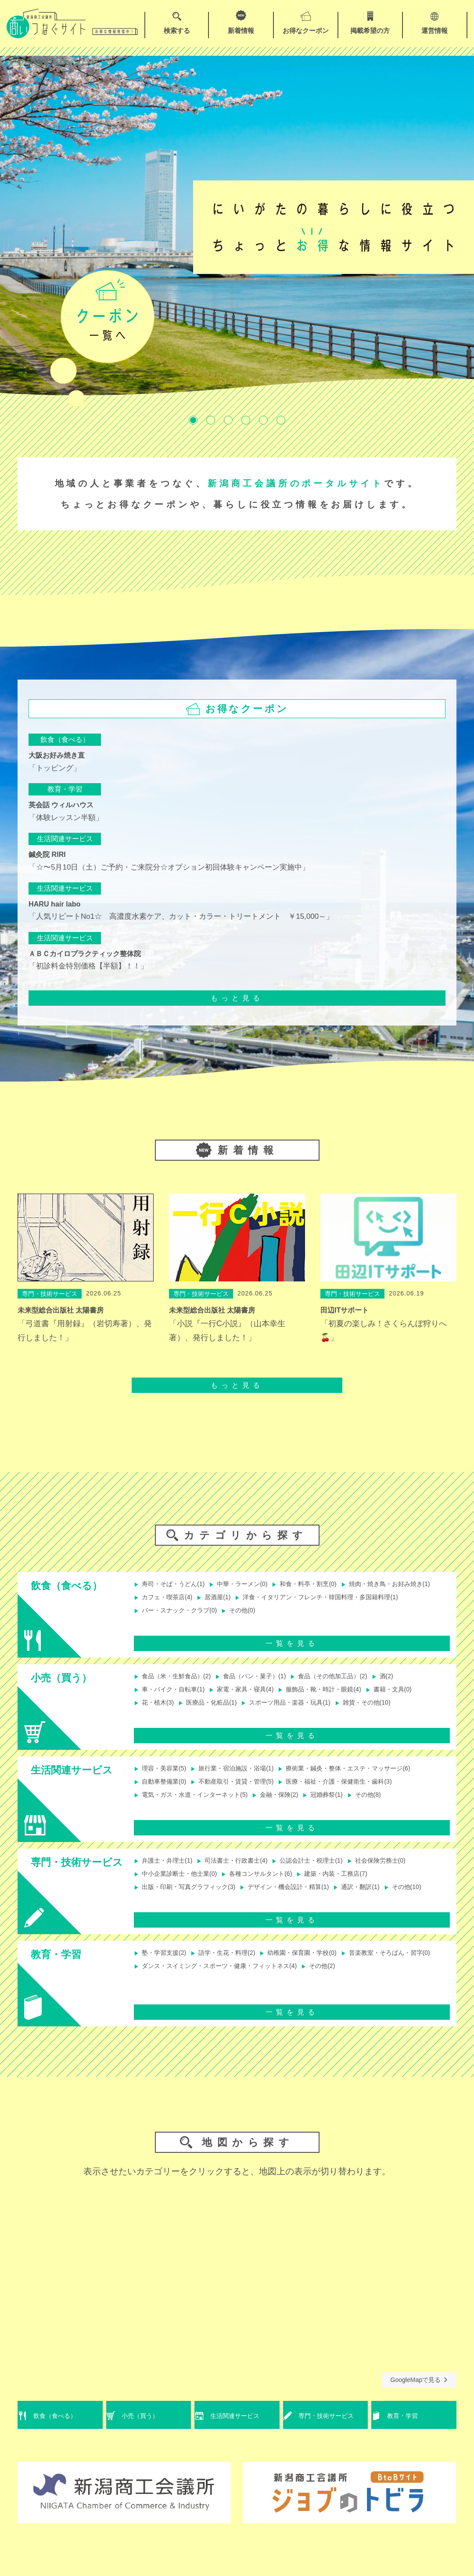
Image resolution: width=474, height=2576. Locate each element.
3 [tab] (228, 420)
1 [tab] (193, 420)
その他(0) (153, 1628)
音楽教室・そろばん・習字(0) (184, 1982)
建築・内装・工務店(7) (356, 1883)
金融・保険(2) (293, 1805)
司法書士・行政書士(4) (244, 1868)
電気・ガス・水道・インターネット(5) (198, 1805)
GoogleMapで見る (419, 2394)
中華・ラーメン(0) (251, 1584)
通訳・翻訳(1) (384, 1897)
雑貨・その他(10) (389, 1713)
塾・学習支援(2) (163, 1968)
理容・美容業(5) (163, 1776)
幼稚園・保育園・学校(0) (317, 1968)
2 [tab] (211, 420)
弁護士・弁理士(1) (167, 1868)
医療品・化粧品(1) (216, 1713)
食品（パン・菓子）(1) (265, 1684)
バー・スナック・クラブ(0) (370, 1613)
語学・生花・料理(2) (233, 1968)
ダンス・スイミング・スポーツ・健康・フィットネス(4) (331, 1982)
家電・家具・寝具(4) (254, 1698)
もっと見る (237, 998)
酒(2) (412, 1684)
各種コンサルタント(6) (272, 1883)
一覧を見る (292, 1651)
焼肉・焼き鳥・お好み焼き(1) (184, 1599)
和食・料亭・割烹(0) (324, 1584)
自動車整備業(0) (163, 1791)
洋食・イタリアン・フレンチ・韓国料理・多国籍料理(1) (226, 1613)
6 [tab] (281, 420)
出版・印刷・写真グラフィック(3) (191, 1897)
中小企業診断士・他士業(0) (181, 1883)
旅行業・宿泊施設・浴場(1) (244, 1776)
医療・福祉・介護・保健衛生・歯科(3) (359, 1791)
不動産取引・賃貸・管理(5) (244, 1791)
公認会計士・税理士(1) (328, 1868)
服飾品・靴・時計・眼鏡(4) (342, 1698)
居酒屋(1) (328, 1599)
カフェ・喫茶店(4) (272, 1599)
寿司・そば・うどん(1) (174, 1584)
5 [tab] (263, 420)
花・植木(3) (156, 1713)
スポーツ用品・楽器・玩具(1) (303, 1713)
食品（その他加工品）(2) (352, 1684)
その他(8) (391, 1805)
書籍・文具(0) (419, 1698)
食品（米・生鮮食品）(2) (177, 1684)
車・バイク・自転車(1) (174, 1698)
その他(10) (154, 1912)
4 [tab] (246, 420)
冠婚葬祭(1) (345, 1805)
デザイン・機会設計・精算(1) (303, 1897)
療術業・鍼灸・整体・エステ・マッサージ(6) (370, 1776)
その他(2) (153, 1997)
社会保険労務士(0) (405, 1868)
